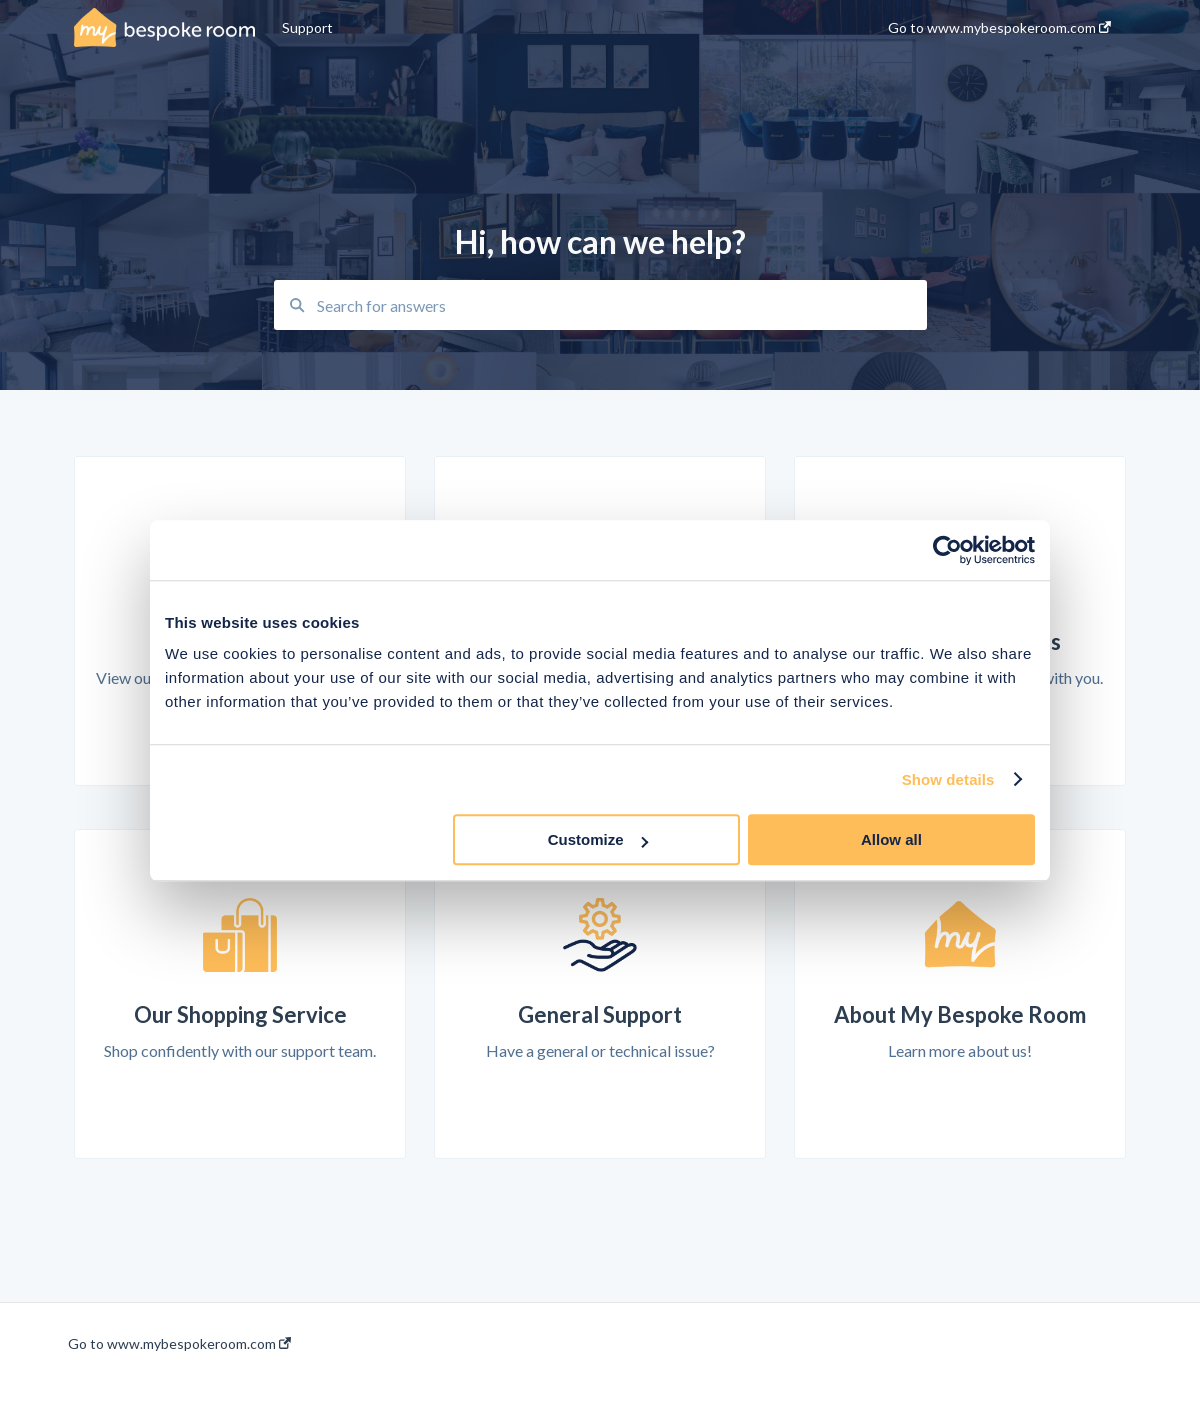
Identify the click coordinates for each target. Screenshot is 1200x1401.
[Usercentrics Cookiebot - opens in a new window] (947, 550)
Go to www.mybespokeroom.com (179, 1344)
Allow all (891, 839)
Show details (948, 779)
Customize (598, 839)
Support (307, 27)
